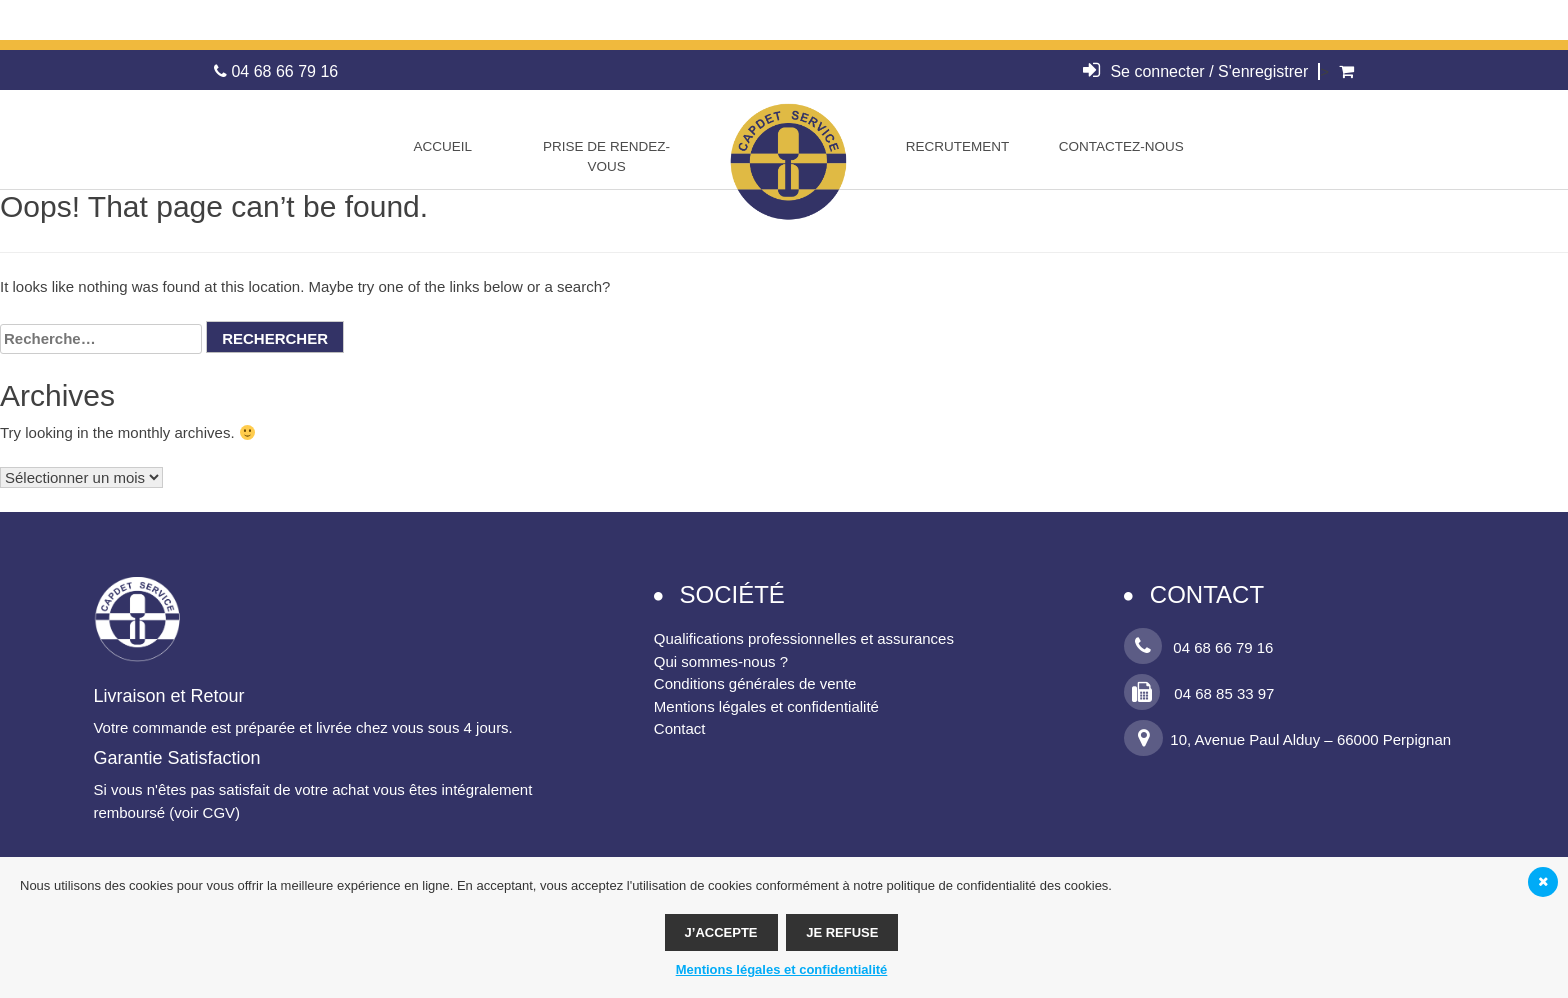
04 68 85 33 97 (1199, 693)
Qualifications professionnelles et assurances (804, 638)
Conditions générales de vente (755, 683)
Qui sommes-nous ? (721, 661)
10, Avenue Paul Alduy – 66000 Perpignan (1287, 739)
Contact (680, 728)
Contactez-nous (1121, 146)
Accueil (442, 146)
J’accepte (721, 932)
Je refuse (842, 932)
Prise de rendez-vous (606, 156)
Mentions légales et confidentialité (766, 706)
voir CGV (204, 812)
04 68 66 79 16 (276, 71)
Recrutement (958, 146)
